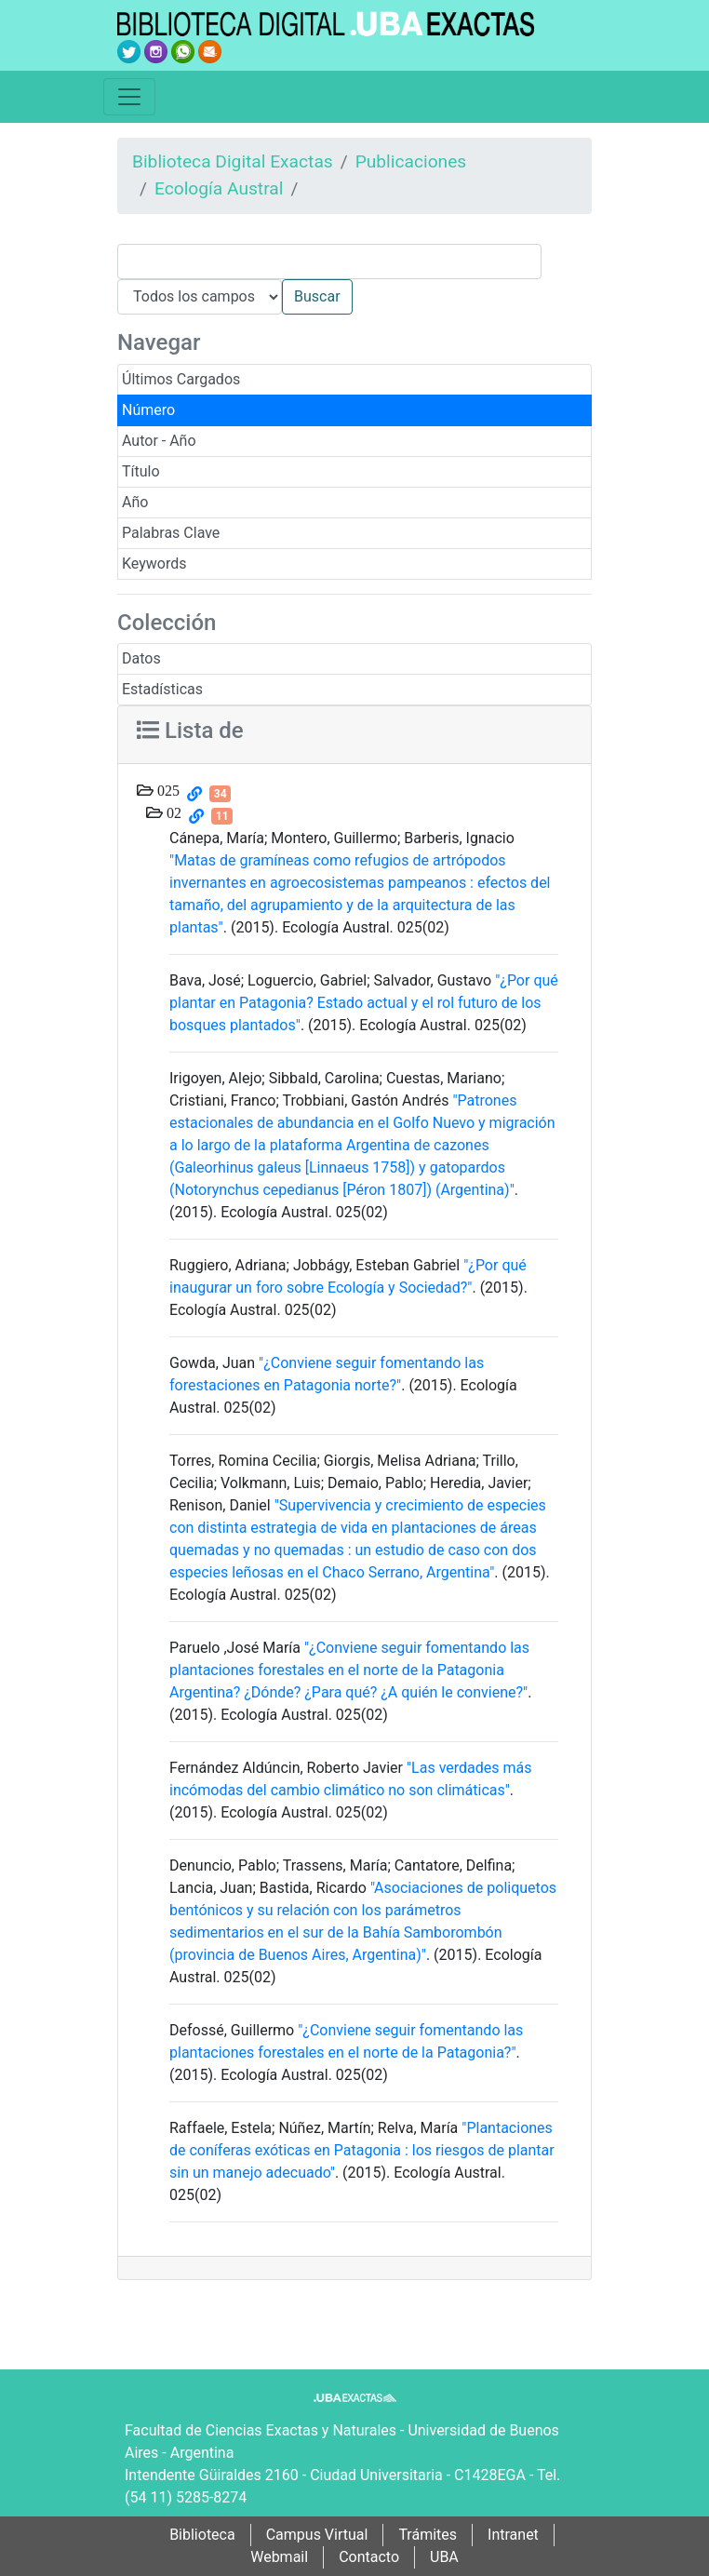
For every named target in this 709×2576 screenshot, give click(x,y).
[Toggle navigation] (129, 96)
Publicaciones (411, 161)
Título (141, 471)
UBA (444, 2557)
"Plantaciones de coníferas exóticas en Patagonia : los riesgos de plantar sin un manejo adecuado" (362, 2150)
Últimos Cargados (181, 379)
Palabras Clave (171, 533)
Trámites (427, 2534)
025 (167, 790)
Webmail (279, 2557)
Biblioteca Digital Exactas (232, 161)
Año (135, 502)
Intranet (513, 2534)
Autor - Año (159, 440)
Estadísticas (162, 689)
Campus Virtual (317, 2534)
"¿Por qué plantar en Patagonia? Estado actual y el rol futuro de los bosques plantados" (363, 1003)
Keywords (154, 563)
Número (148, 410)
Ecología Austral (218, 188)
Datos (141, 658)
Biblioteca (202, 2534)
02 (172, 812)
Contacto (369, 2557)
